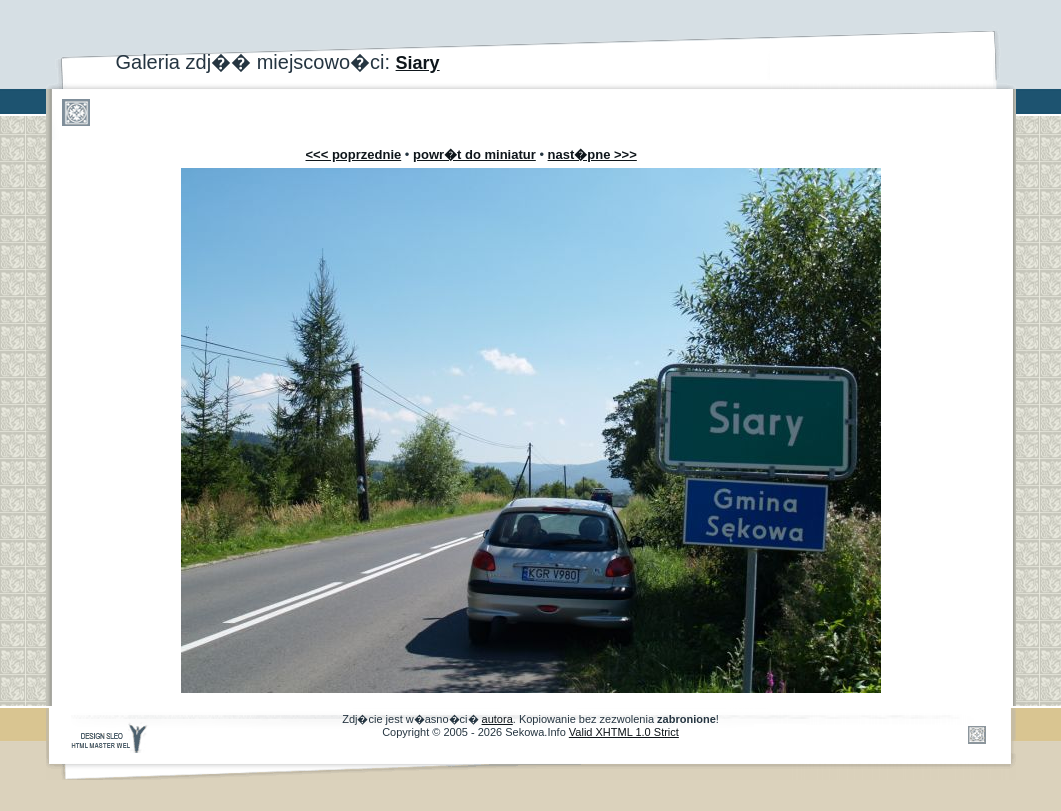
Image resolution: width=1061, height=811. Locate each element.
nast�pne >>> (592, 154)
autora (497, 719)
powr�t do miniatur (474, 154)
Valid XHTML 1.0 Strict (624, 732)
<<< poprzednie (354, 154)
